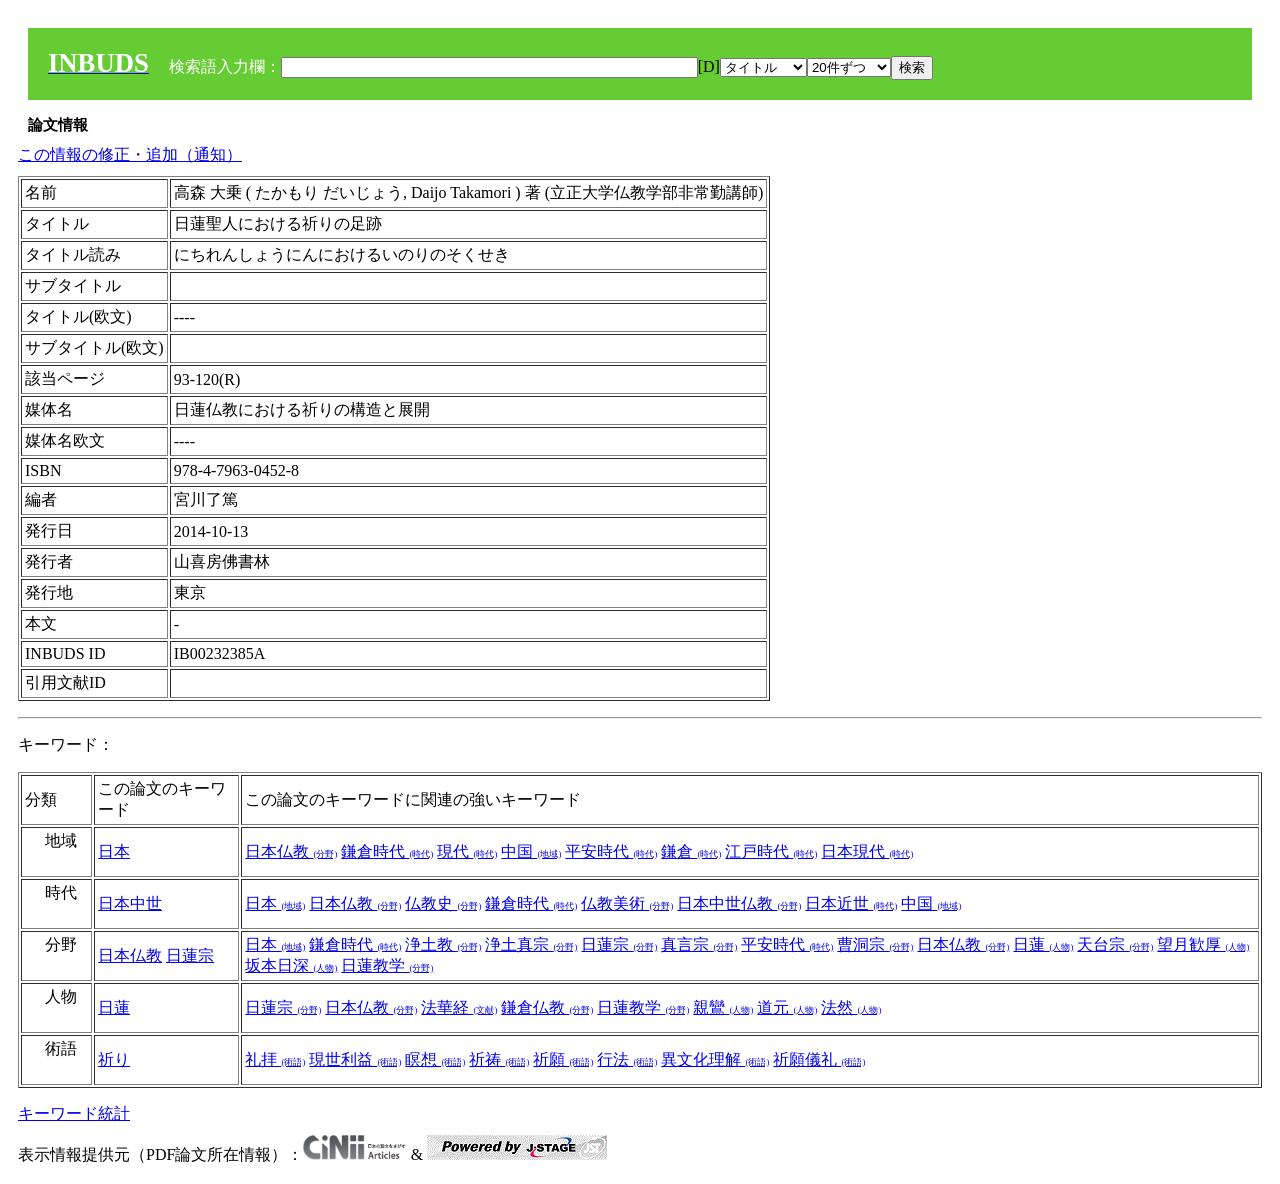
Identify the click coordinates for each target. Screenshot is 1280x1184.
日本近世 (851, 903)
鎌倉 (691, 851)
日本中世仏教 (739, 903)
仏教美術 (627, 903)
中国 (531, 851)
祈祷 (499, 1059)
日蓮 (1043, 944)
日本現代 (867, 851)
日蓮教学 (387, 965)
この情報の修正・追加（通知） (130, 154)
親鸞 (723, 1007)
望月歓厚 (1203, 944)
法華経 (459, 1007)
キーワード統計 (74, 1113)
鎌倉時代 (387, 851)
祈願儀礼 (819, 1059)
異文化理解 (715, 1059)
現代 (467, 851)
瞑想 (435, 1059)
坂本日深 (291, 965)
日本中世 (130, 903)
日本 (114, 851)
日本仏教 (291, 851)
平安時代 (611, 851)
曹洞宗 (875, 944)
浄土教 (443, 944)
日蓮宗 (190, 955)
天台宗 (1115, 944)
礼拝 (275, 1059)
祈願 (563, 1059)
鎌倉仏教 (547, 1007)
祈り (114, 1059)
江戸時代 (771, 851)
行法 (627, 1059)
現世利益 (355, 1059)
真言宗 (699, 944)
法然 (851, 1007)
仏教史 (443, 903)
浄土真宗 (531, 944)
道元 (787, 1007)
